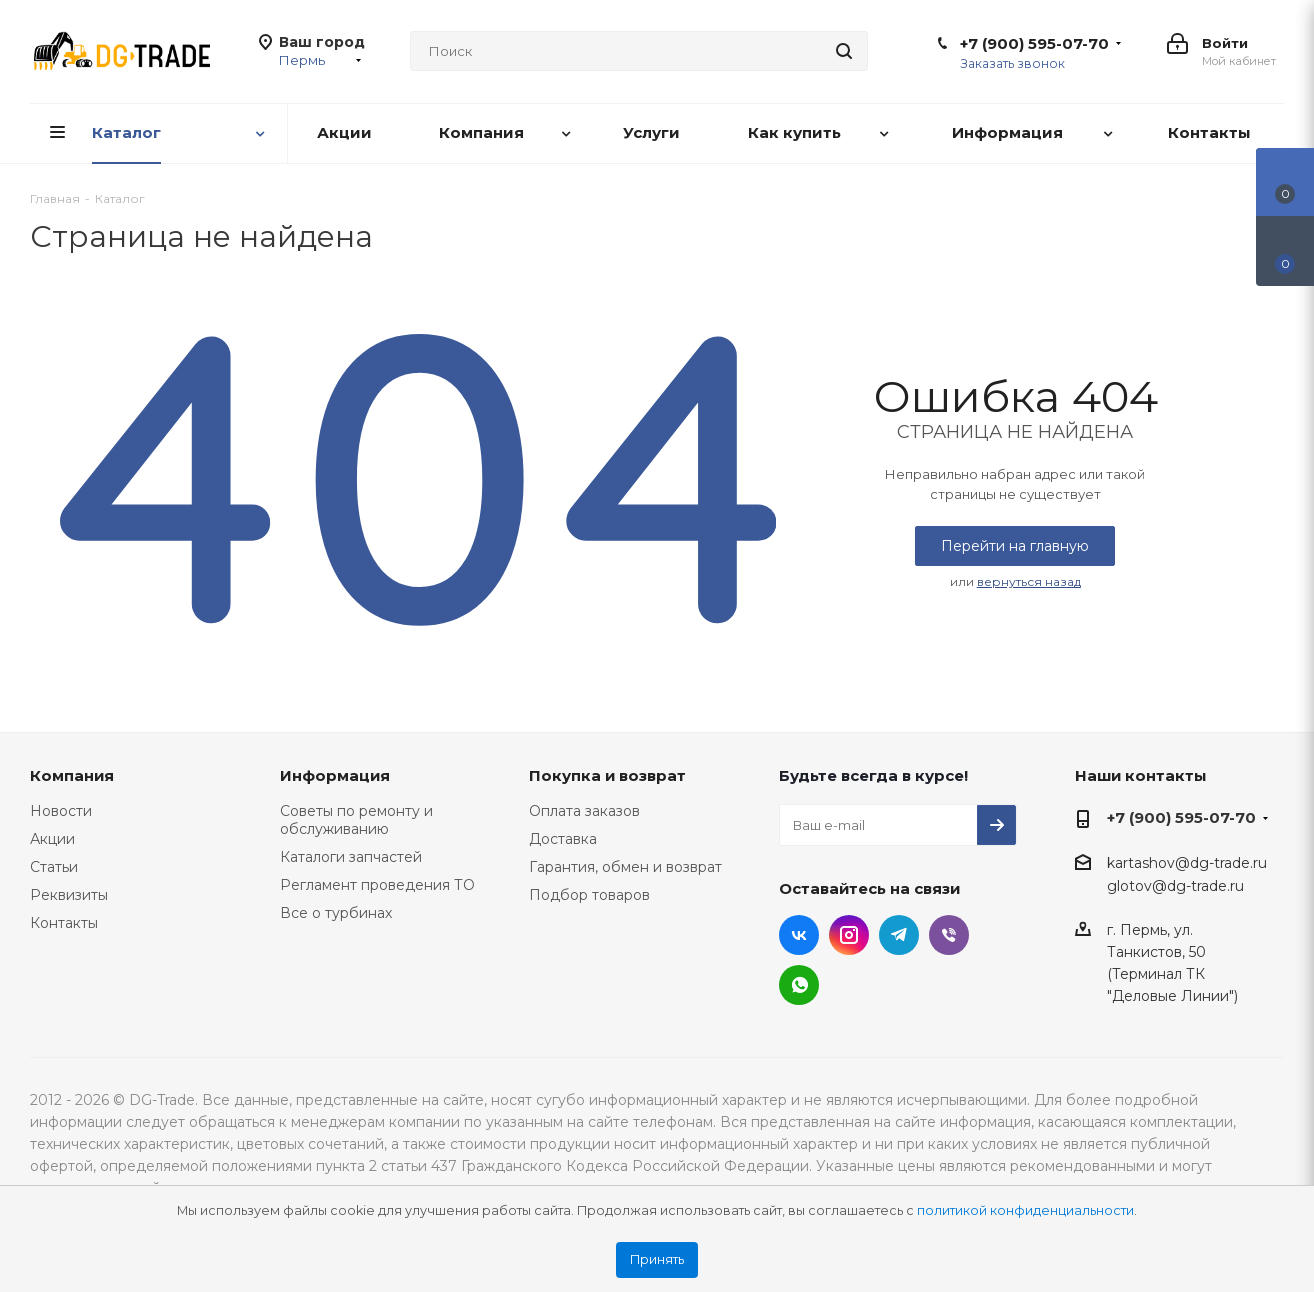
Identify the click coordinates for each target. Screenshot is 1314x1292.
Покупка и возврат (607, 775)
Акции (52, 839)
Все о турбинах (336, 913)
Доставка (563, 839)
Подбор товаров (589, 895)
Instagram (849, 935)
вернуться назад (1029, 581)
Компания (72, 775)
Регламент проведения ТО (377, 885)
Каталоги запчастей (351, 857)
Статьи (54, 867)
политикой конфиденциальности (1025, 1210)
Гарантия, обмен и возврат (625, 867)
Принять (657, 1259)
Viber (949, 935)
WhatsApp (799, 985)
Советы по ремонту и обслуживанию (356, 820)
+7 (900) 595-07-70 (1034, 44)
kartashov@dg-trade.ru (1187, 863)
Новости (61, 811)
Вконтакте (799, 935)
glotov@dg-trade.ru (1175, 886)
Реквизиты (69, 895)
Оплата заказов (584, 811)
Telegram (899, 935)
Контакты (64, 923)
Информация (335, 775)
